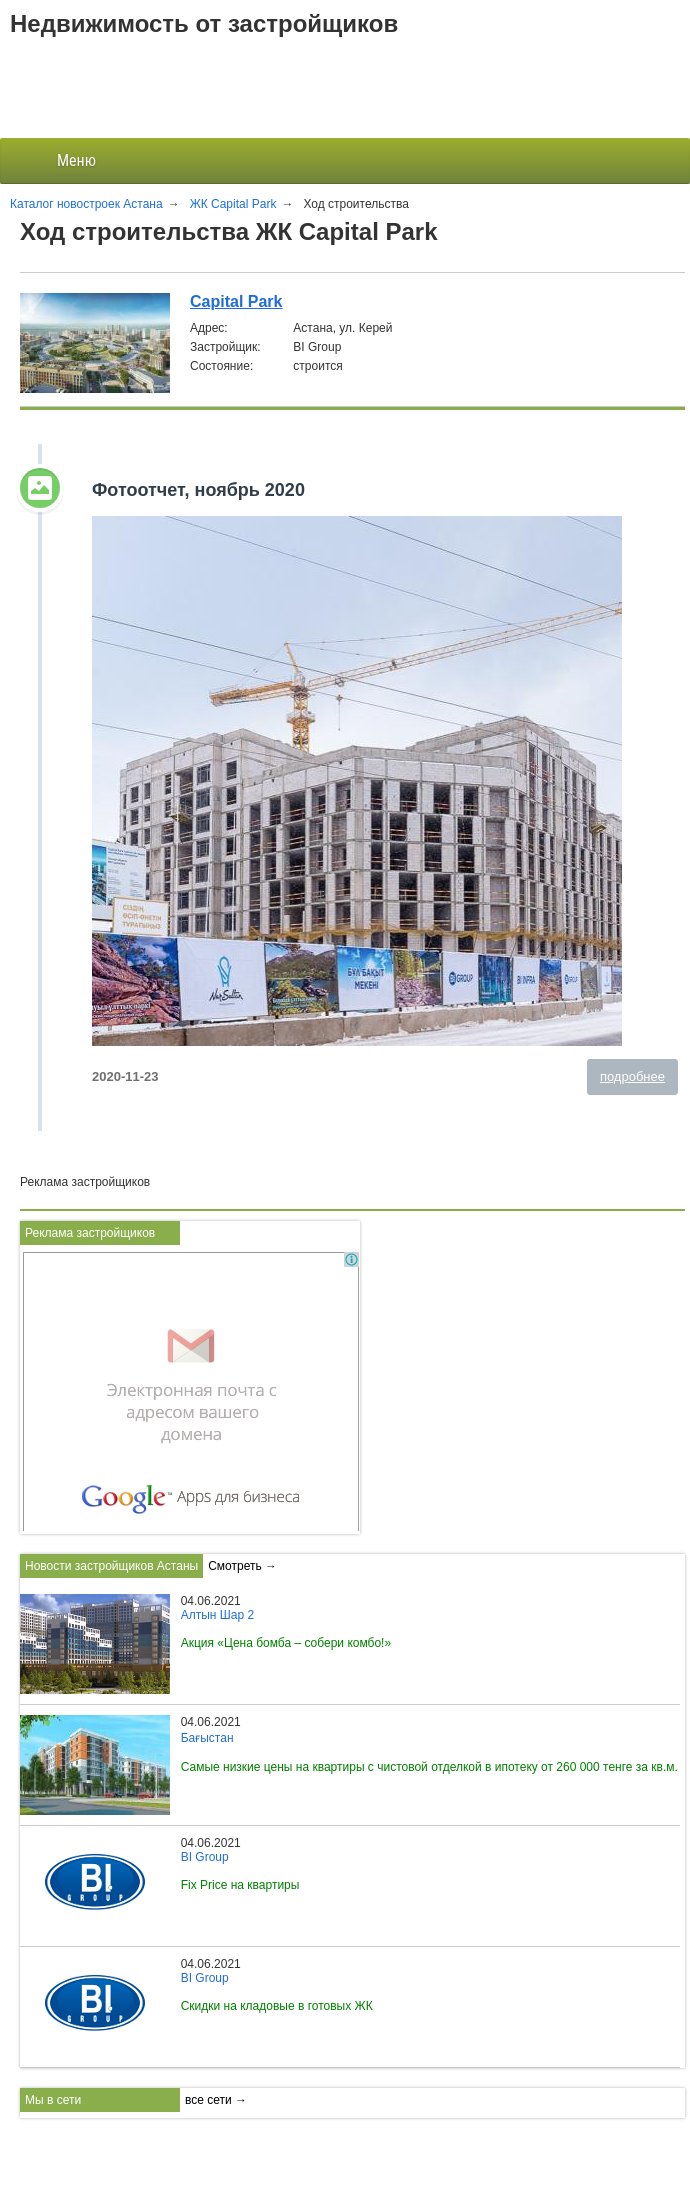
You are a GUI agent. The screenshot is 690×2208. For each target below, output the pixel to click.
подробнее (632, 1076)
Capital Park (236, 301)
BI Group (205, 1857)
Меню (60, 161)
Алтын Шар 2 (217, 1615)
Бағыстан (207, 1738)
